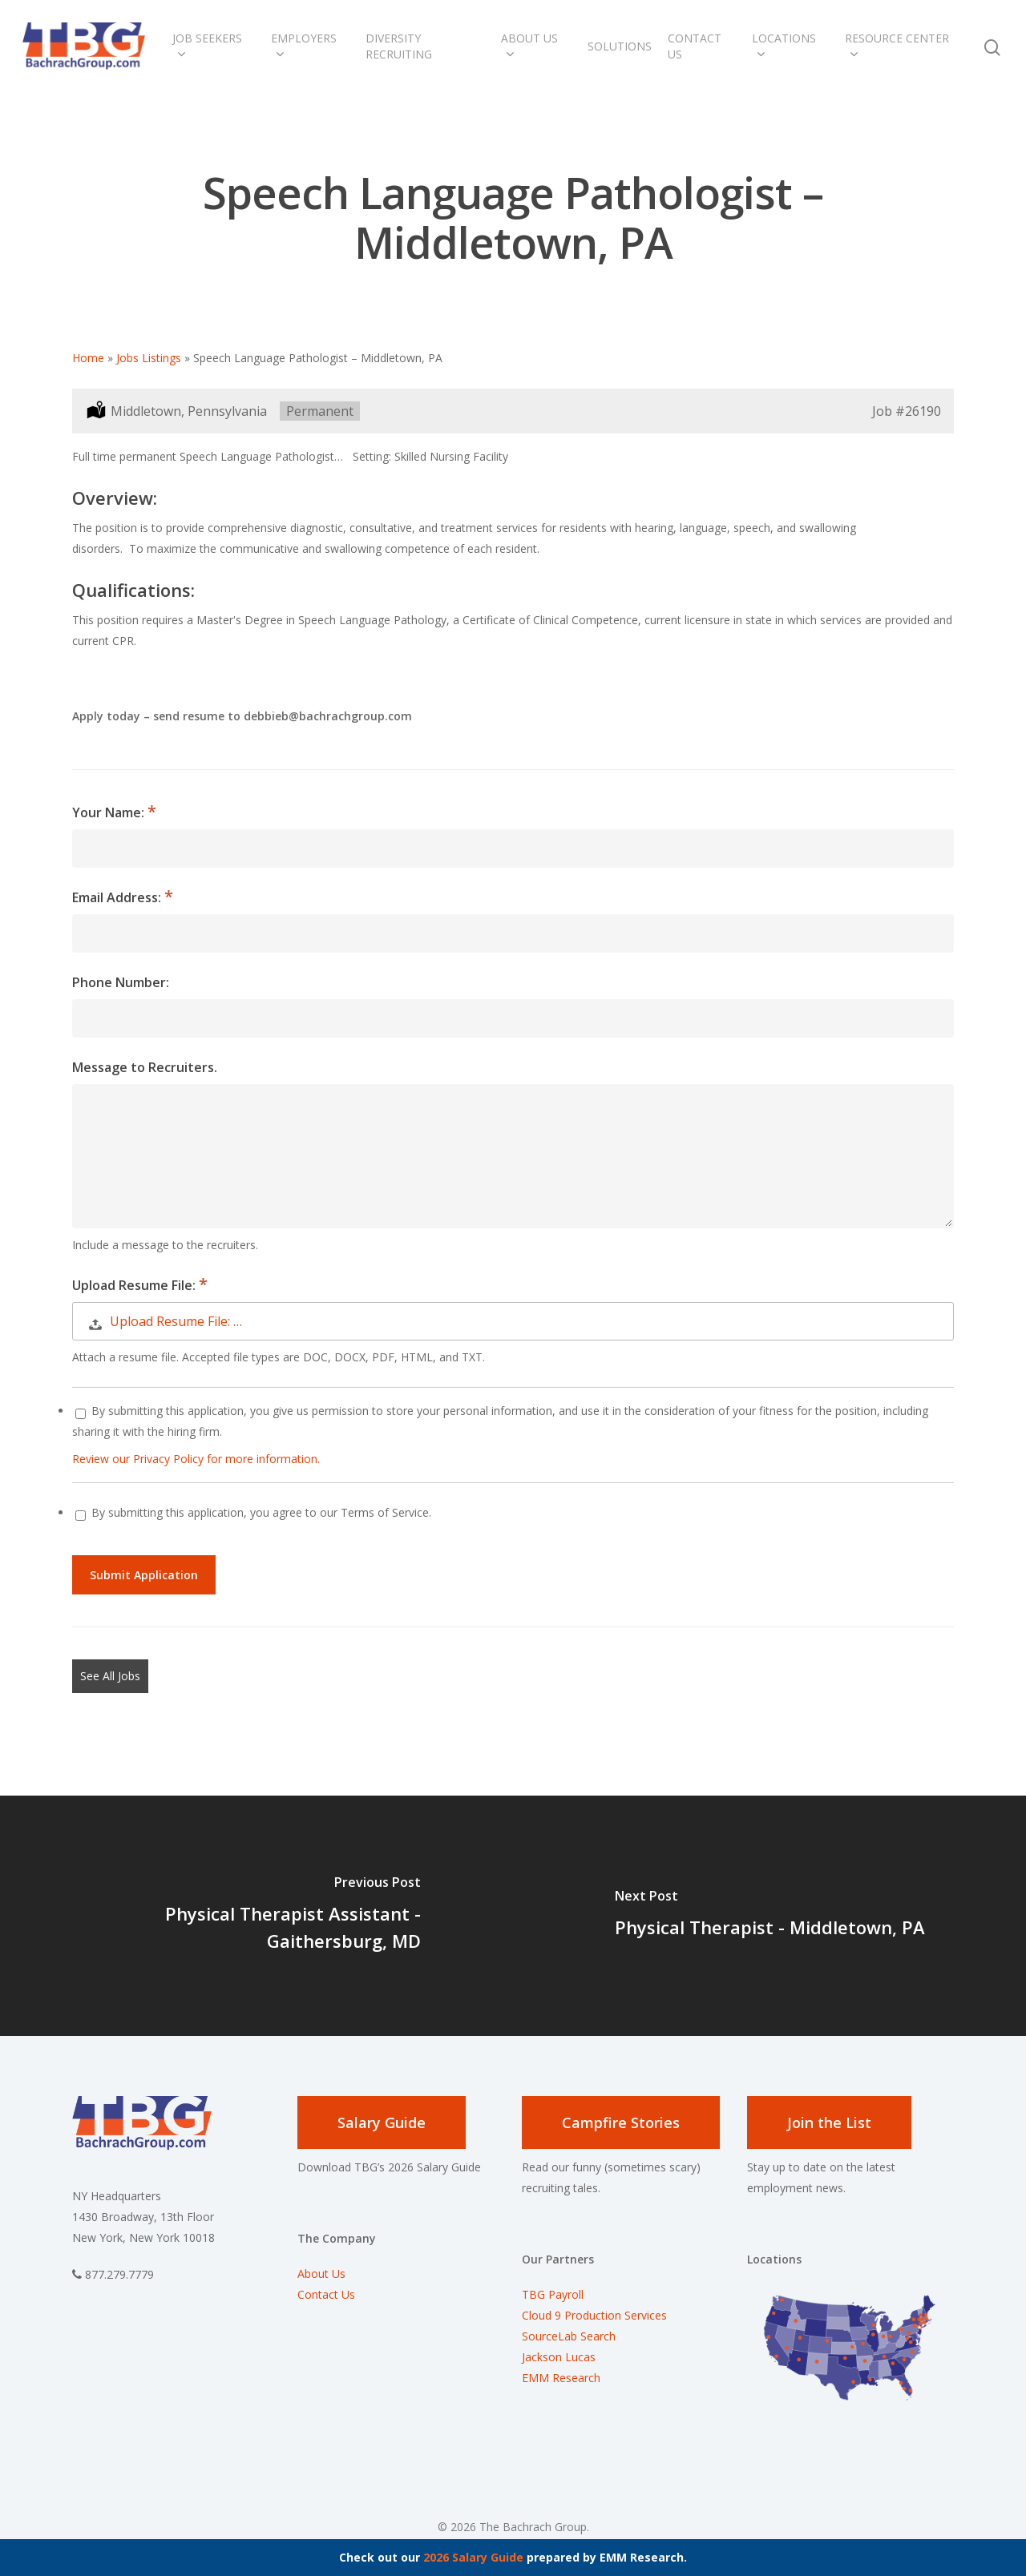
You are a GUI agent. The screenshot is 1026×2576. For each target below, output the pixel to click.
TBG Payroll (553, 2294)
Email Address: (118, 897)
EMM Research (561, 2377)
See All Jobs (110, 1675)
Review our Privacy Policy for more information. (196, 1458)
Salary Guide (381, 2122)
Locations (784, 46)
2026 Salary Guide (473, 2557)
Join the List (829, 2122)
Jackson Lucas (559, 2356)
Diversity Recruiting (399, 46)
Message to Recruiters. (144, 1067)
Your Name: (109, 812)
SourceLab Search (570, 2336)
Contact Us (694, 46)
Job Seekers (207, 46)
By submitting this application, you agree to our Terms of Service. (253, 1512)
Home (88, 357)
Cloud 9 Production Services (594, 2315)
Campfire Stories (621, 2122)
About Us (529, 46)
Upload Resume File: (135, 1285)
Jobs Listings (148, 357)
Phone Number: (120, 982)
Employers (304, 46)
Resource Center (897, 46)
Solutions (620, 46)
